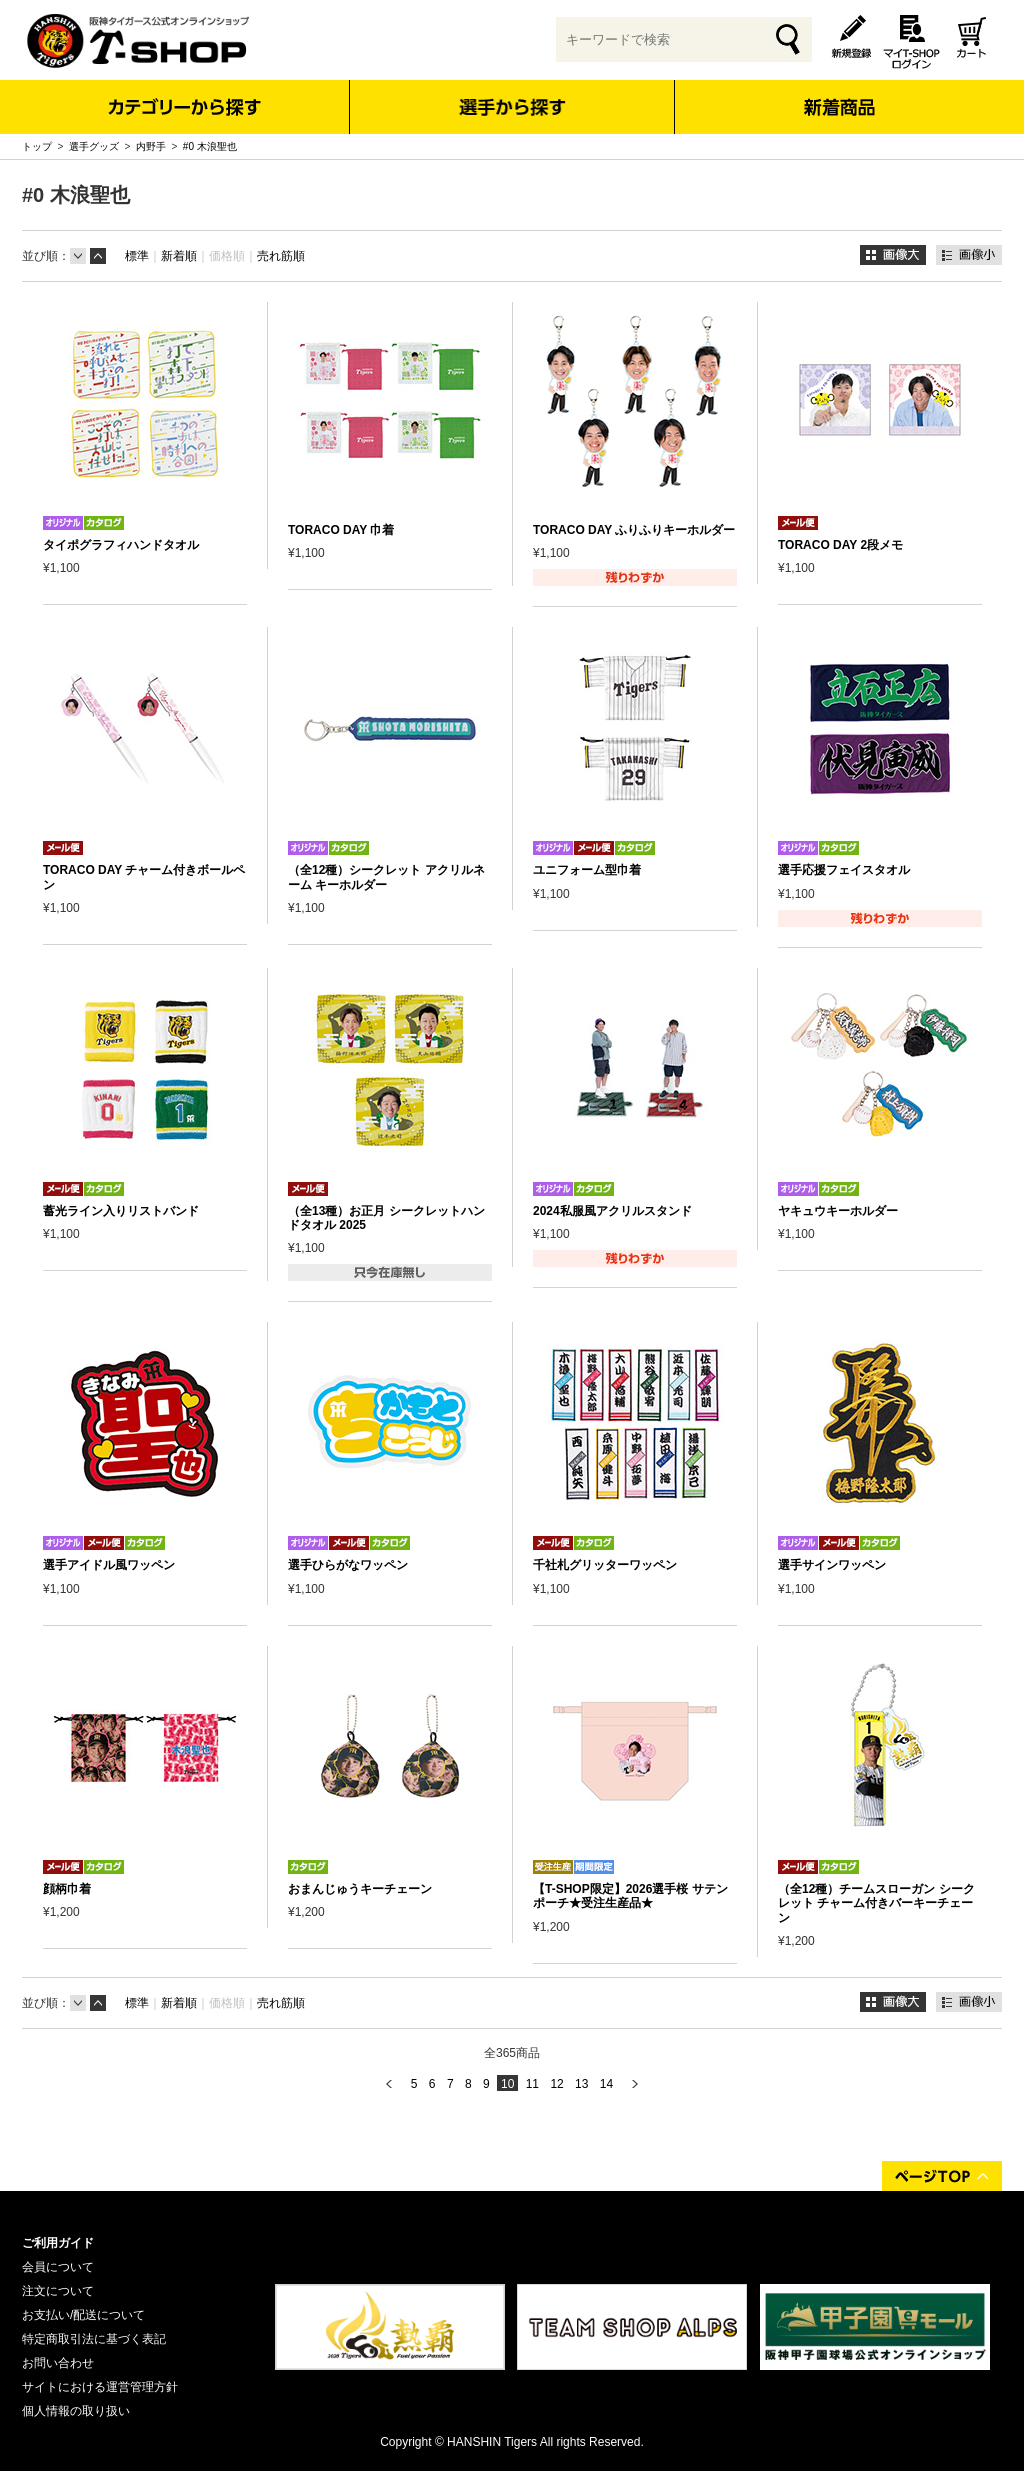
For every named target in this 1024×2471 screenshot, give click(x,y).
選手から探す (512, 107)
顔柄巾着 (67, 1889)
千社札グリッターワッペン (605, 1565)
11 (532, 2084)
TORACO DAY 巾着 (341, 530)
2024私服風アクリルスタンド (612, 1211)
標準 (137, 256)
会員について (58, 2267)
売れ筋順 (281, 256)
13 (581, 2084)
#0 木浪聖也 (210, 146)
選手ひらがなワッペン (348, 1565)
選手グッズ (94, 146)
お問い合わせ (58, 2363)
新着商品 (838, 93)
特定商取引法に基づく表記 (94, 2339)
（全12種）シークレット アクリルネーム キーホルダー (386, 877)
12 (556, 2084)
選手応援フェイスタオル (844, 870)
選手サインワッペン (832, 1565)
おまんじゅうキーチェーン (360, 1889)
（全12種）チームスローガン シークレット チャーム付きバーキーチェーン (876, 1903)
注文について (58, 2291)
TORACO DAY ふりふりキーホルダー (634, 530)
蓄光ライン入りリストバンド (121, 1211)
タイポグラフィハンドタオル (121, 545)
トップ (37, 146)
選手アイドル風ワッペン (109, 1565)
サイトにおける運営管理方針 (100, 2387)
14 (606, 2084)
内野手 (151, 146)
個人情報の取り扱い (76, 2411)
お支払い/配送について (83, 2315)
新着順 (179, 256)
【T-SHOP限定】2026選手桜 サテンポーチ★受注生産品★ (630, 1896)
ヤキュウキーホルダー (838, 1211)
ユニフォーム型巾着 (587, 870)
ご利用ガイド (58, 2243)
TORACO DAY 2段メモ (840, 545)
